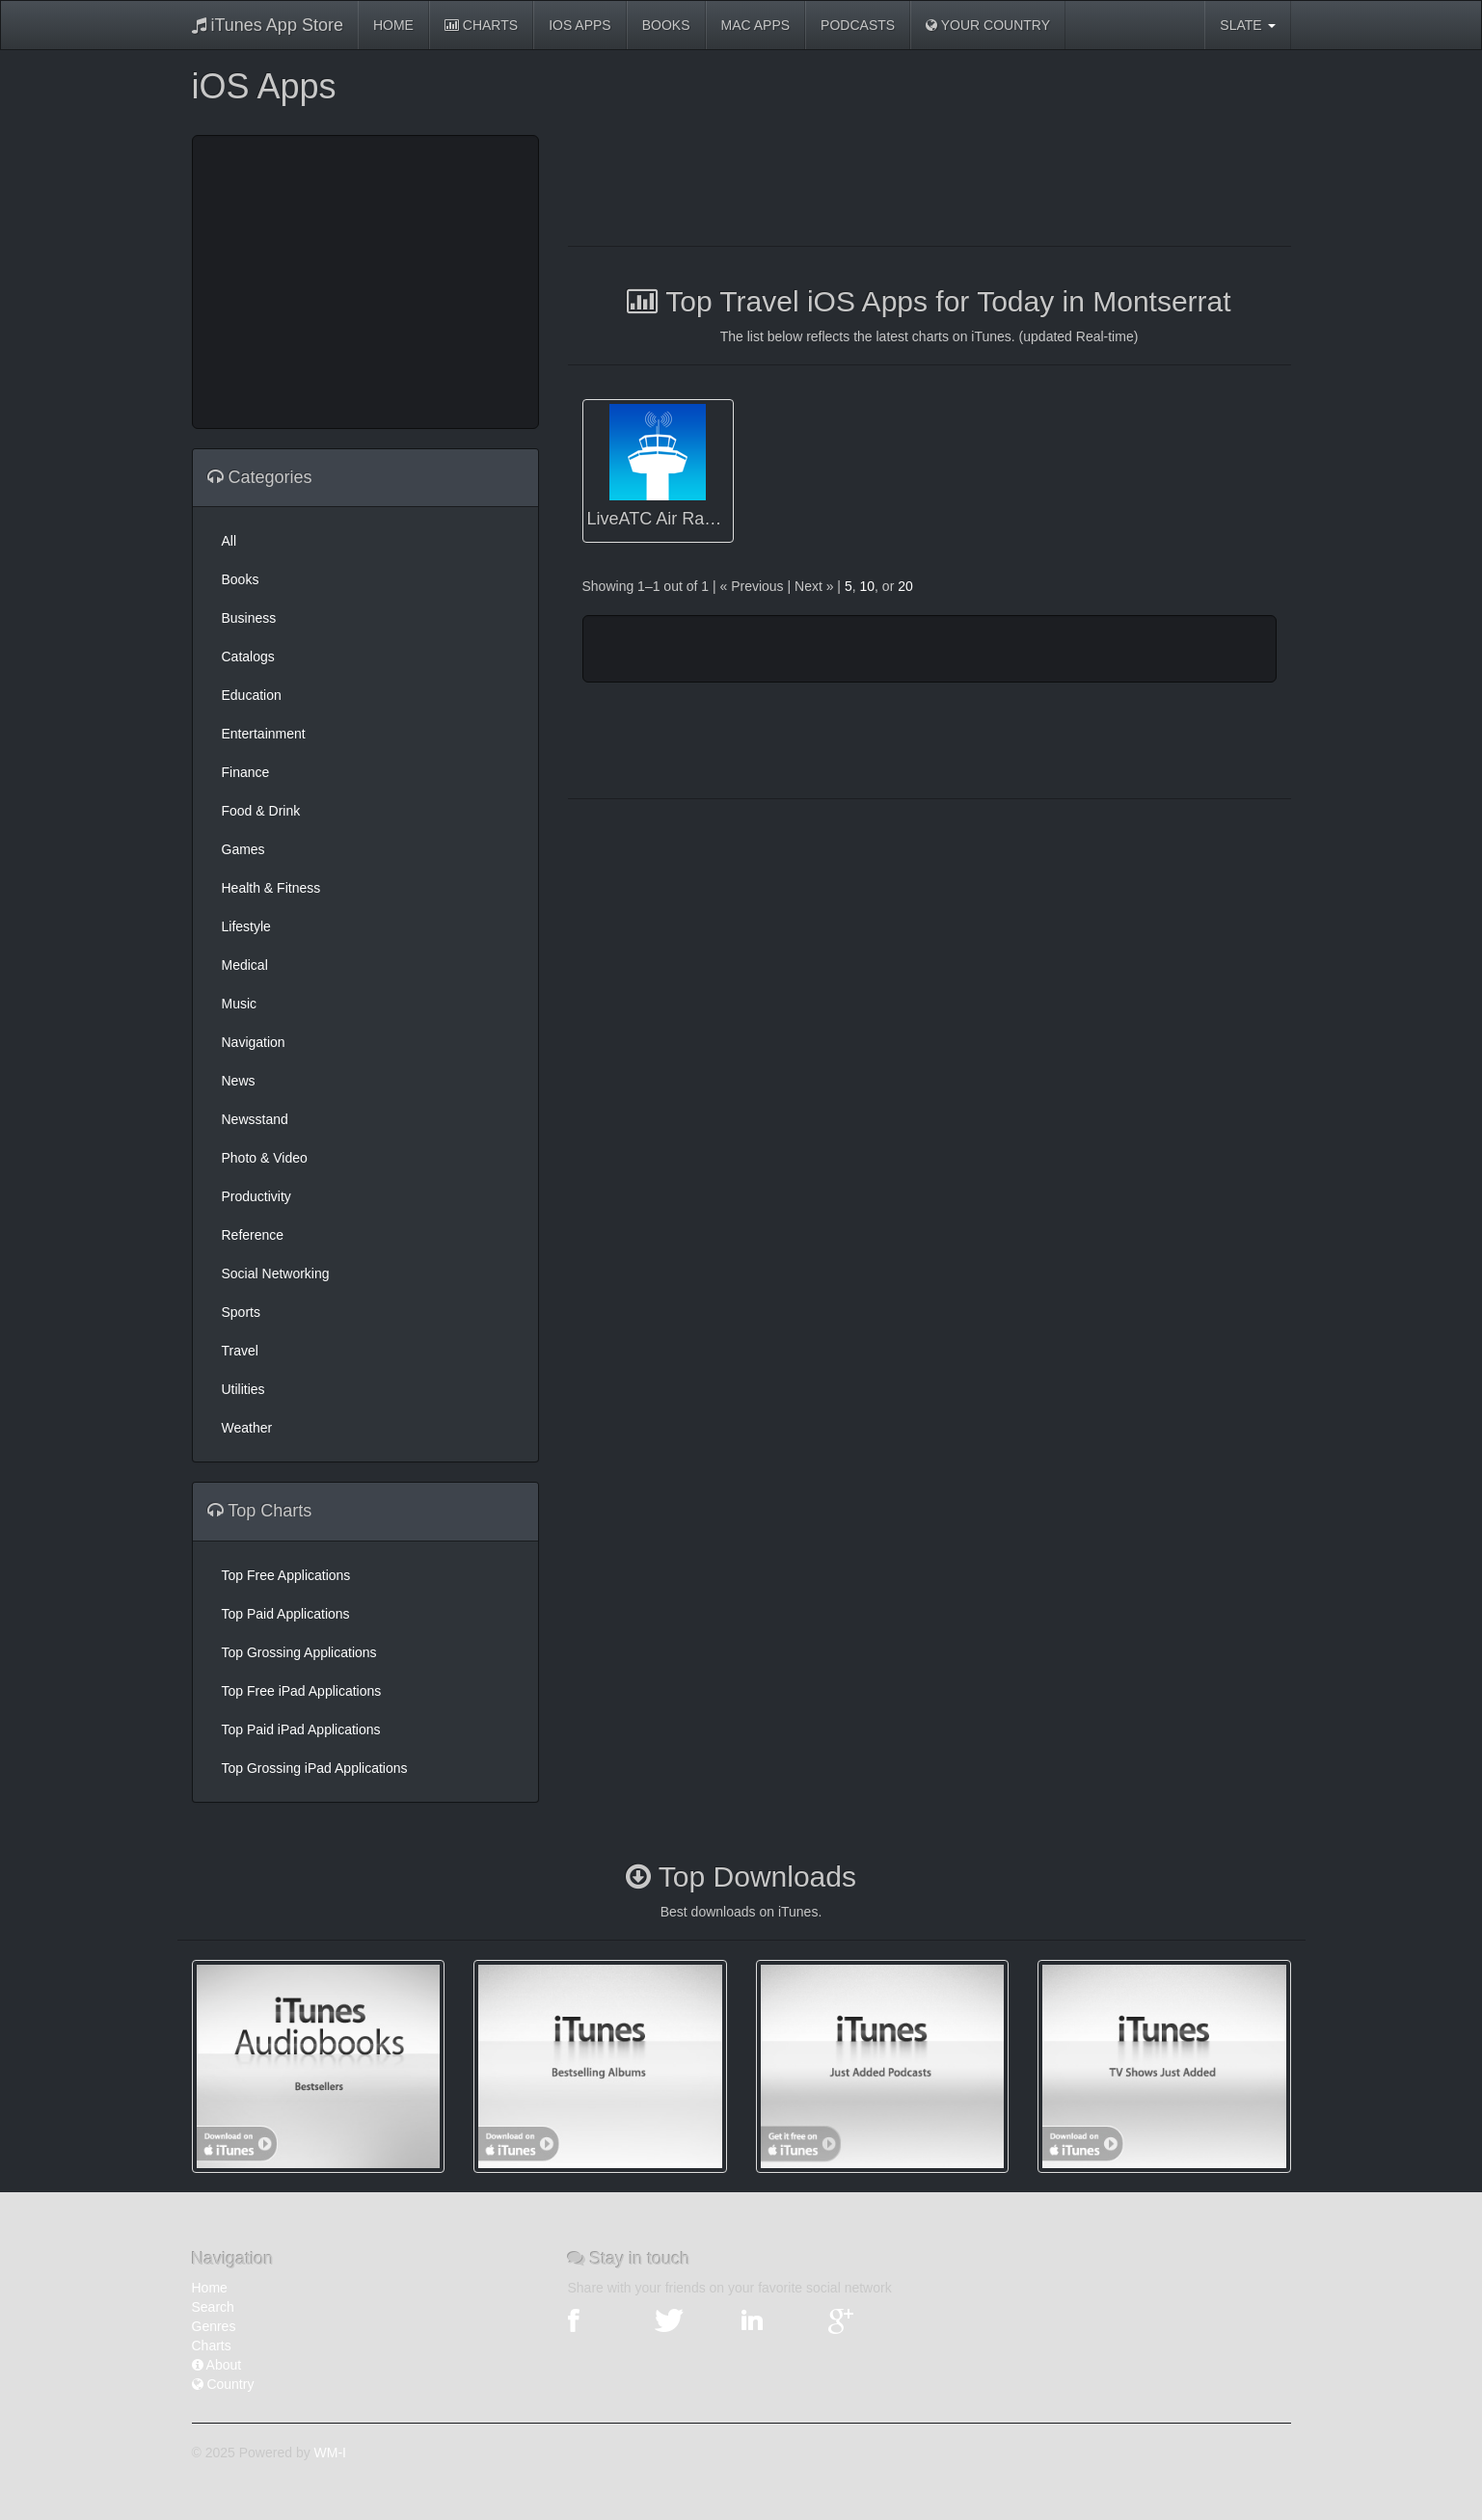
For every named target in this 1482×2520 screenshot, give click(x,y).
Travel (240, 1350)
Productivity (256, 1196)
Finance (246, 772)
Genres (214, 2326)
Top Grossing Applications (299, 1652)
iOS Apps (580, 25)
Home (393, 25)
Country (223, 2384)
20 (905, 586)
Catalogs (248, 656)
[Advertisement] (365, 279)
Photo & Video (265, 1158)
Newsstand (255, 1119)
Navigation (253, 1042)
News (239, 1080)
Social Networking (276, 1273)
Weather (247, 1427)
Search (213, 2307)
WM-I (330, 2452)
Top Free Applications (286, 1575)
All (229, 541)
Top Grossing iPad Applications (315, 1768)
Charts (481, 25)
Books (666, 25)
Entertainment (264, 733)
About (217, 2365)
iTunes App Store (267, 25)
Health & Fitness (271, 888)
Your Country (988, 25)
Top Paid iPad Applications (301, 1729)
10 (867, 586)
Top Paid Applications (286, 1614)
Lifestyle (246, 926)
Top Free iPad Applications (302, 1691)
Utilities (243, 1389)
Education (252, 695)
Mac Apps (756, 25)
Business (249, 618)
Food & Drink (261, 810)
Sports (241, 1312)
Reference (253, 1235)
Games (243, 849)
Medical (245, 965)
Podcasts (858, 25)
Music (239, 1003)
